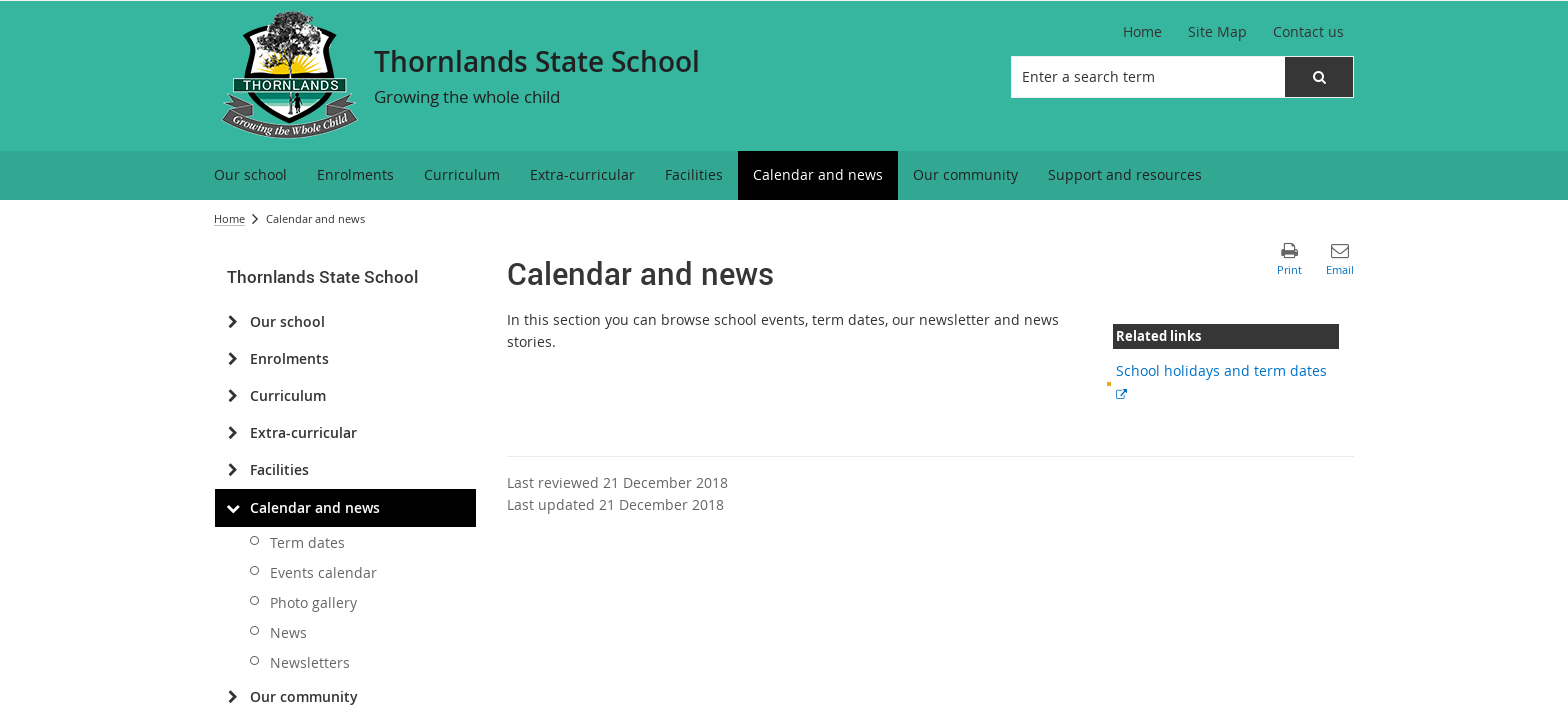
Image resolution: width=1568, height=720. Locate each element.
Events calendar (323, 572)
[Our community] (232, 697)
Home (229, 218)
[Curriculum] (232, 396)
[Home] (1142, 32)
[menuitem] (250, 175)
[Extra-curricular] (232, 433)
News (288, 632)
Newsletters (310, 662)
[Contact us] (1308, 32)
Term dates (307, 542)
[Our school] (232, 322)
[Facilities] (232, 470)
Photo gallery (313, 602)
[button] (1319, 77)
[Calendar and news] (232, 508)
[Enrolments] (232, 359)
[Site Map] (1217, 32)
